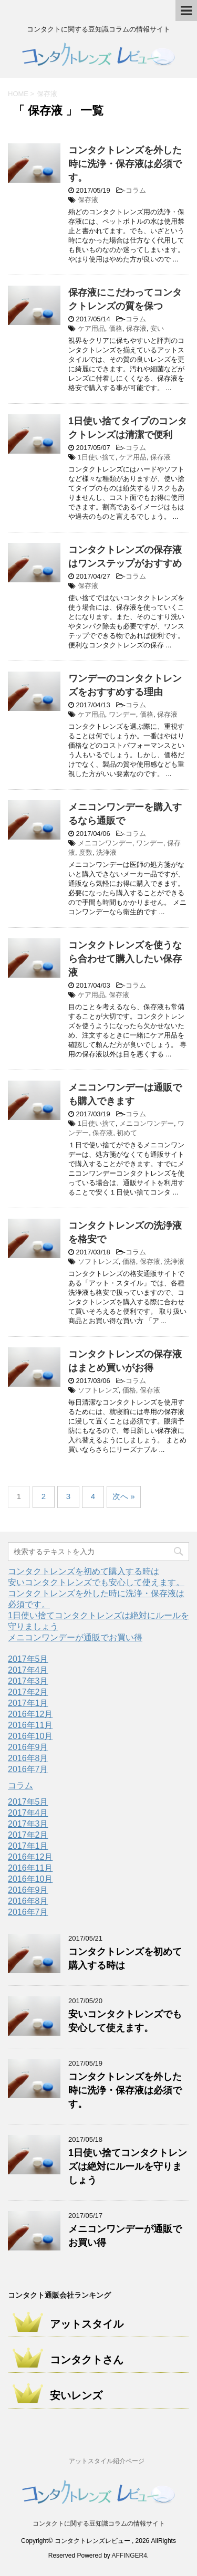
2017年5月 (28, 1658)
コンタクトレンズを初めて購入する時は (83, 1571)
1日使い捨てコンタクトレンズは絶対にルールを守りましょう (127, 2166)
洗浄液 (106, 852)
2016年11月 (30, 1725)
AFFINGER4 (129, 2555)
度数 (85, 852)
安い (157, 328)
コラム (136, 190)
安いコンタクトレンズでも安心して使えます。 (96, 1582)
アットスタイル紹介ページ (106, 2461)
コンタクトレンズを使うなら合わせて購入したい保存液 (125, 959)
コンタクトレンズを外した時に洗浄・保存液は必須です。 (125, 164)
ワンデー (122, 714)
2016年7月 (28, 1769)
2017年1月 (28, 1703)
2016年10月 (30, 1736)
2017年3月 (28, 1681)
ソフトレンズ (98, 1261)
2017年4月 (28, 1670)
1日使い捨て (97, 457)
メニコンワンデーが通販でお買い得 (75, 1637)
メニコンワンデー (105, 843)
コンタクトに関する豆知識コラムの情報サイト (99, 2523)
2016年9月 (28, 1747)
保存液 (88, 200)
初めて (127, 1133)
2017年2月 (28, 1692)
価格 (115, 328)
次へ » (123, 1496)
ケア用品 (91, 328)
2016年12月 (30, 1714)
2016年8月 (28, 1758)
